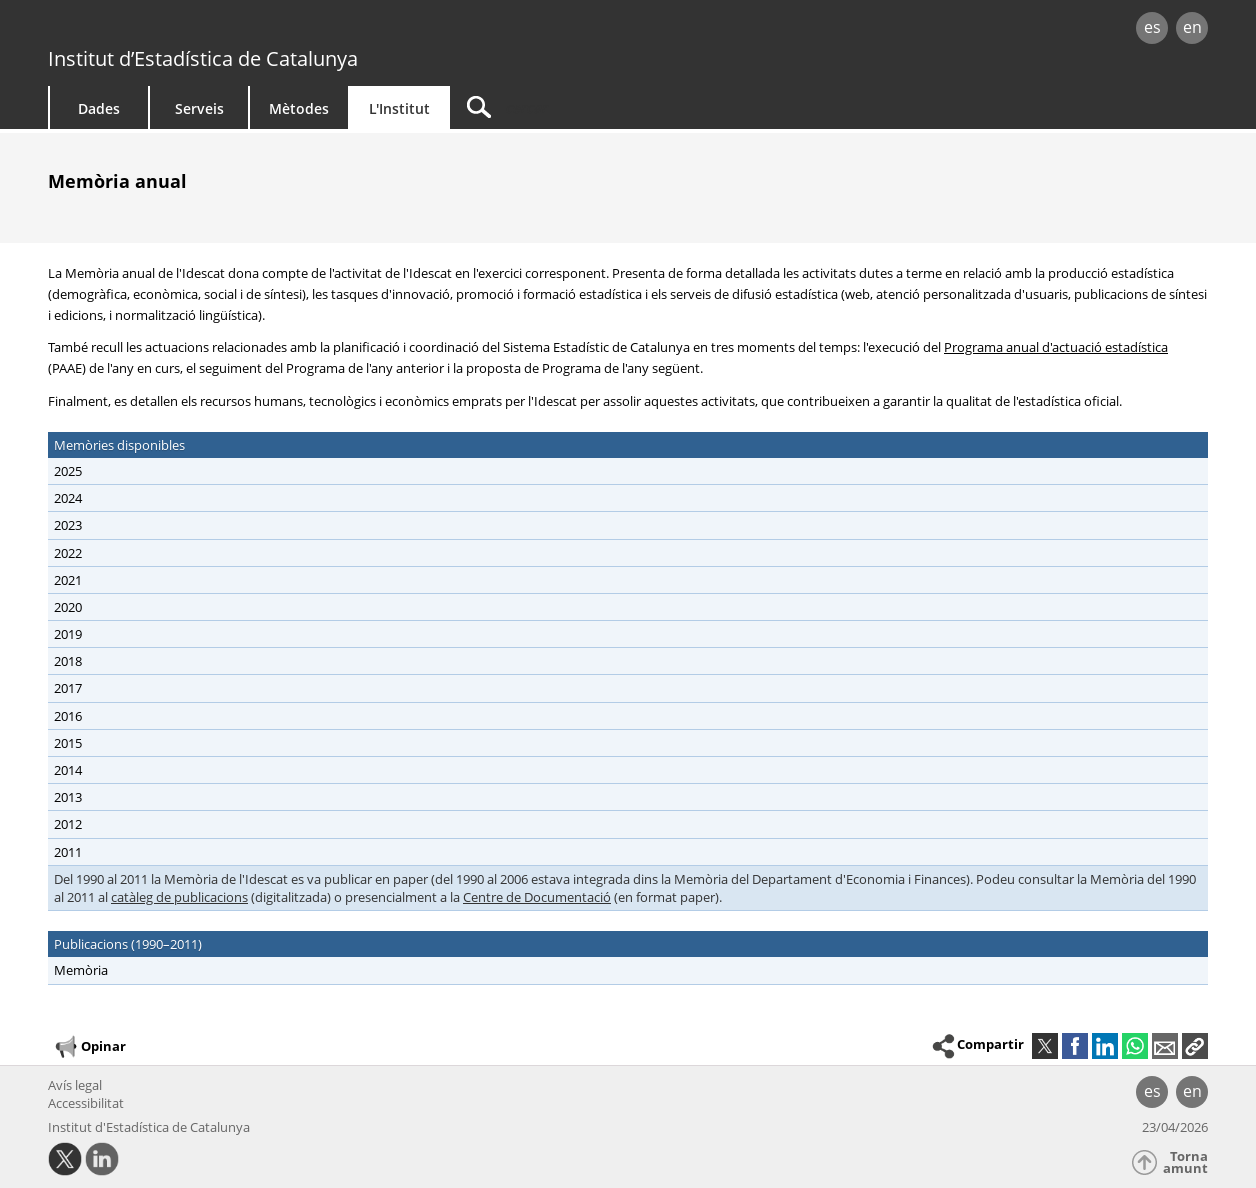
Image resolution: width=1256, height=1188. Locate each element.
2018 (68, 661)
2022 (68, 553)
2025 (68, 471)
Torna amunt (1185, 1162)
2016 (68, 716)
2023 (68, 525)
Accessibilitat (86, 1103)
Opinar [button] (89, 1047)
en (1192, 27)
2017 (68, 688)
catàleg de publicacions (179, 897)
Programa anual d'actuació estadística (1056, 347)
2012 (68, 824)
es (1152, 27)
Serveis (199, 108)
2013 (68, 797)
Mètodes (299, 108)
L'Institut (399, 108)
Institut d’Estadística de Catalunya (203, 58)
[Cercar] (620, 107)
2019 (68, 634)
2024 (68, 498)
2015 (68, 743)
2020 (68, 607)
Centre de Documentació (537, 897)
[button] (1195, 1046)
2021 (68, 580)
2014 (68, 770)
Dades (99, 108)
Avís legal (75, 1085)
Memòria (81, 970)
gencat (280, 29)
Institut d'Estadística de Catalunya (149, 1127)
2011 (68, 852)
